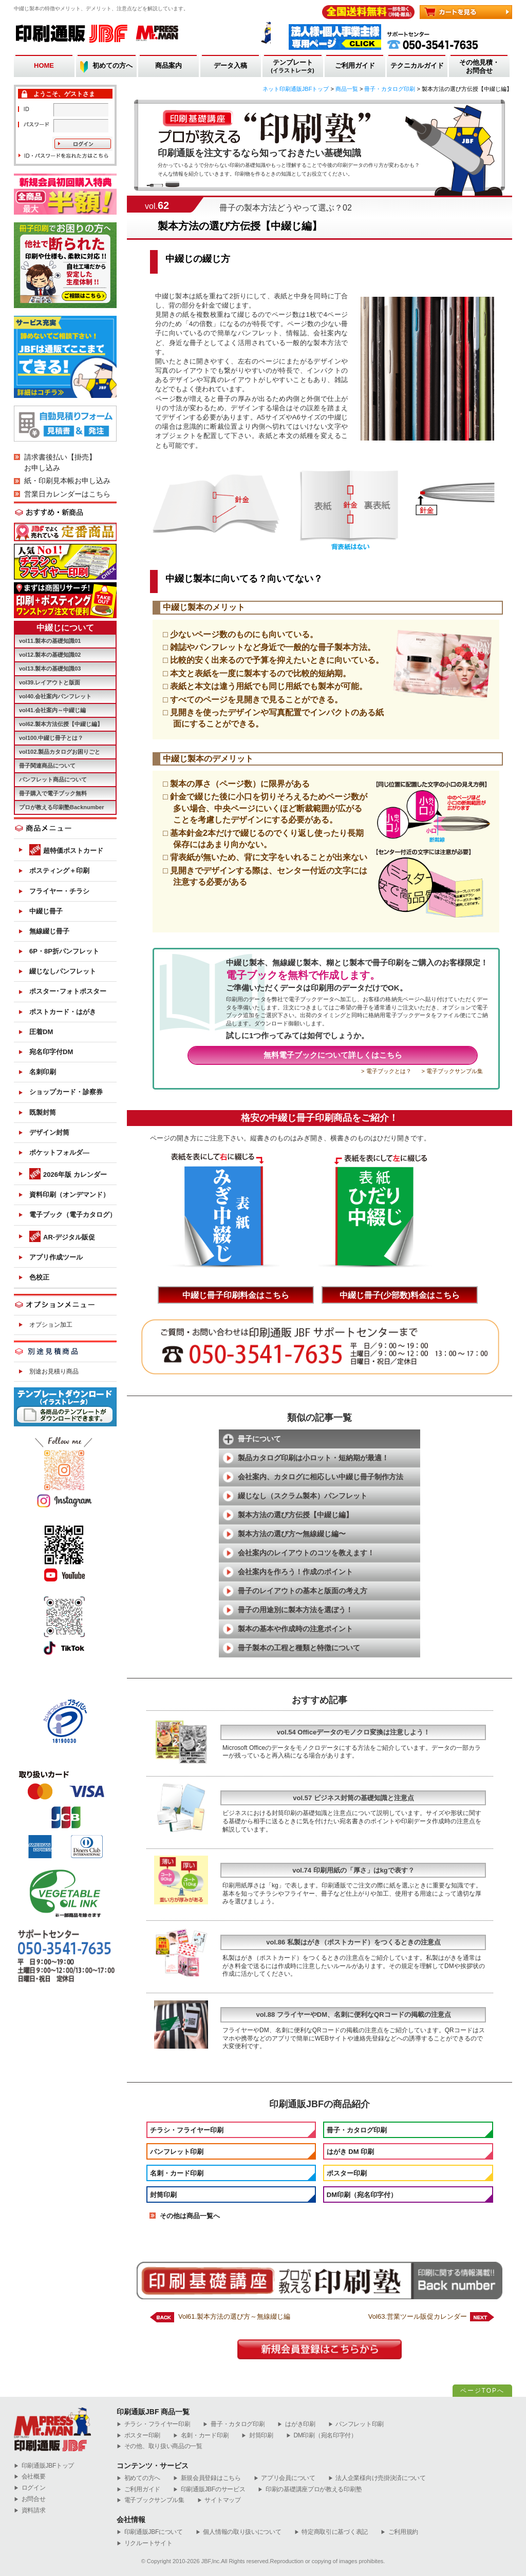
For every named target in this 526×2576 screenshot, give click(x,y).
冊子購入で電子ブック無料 (53, 793)
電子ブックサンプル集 (150, 2500)
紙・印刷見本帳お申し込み (67, 480)
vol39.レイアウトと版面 (49, 682)
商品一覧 (346, 89)
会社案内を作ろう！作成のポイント (295, 1572)
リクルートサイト (144, 2543)
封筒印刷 (163, 2195)
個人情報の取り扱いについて (238, 2532)
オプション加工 (50, 1324)
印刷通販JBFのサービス (209, 2489)
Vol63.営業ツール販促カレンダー (417, 2316)
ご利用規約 (399, 2532)
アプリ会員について (284, 2478)
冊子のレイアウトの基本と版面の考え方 (302, 1591)
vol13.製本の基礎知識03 (50, 668)
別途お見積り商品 (54, 1371)
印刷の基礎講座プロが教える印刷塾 (310, 2489)
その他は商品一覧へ (190, 2216)
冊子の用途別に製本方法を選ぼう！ (295, 1610)
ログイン (30, 2488)
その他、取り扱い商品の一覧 (159, 2446)
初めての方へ (112, 65)
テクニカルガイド (417, 65)
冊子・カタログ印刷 (389, 89)
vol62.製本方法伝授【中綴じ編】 (61, 724)
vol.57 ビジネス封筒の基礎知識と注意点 (353, 1798)
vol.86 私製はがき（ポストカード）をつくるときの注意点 (353, 1942)
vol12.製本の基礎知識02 (50, 655)
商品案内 (168, 65)
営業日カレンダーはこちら (67, 494)
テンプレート (292, 66)
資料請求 (30, 2510)
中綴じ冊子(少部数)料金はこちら (400, 1295)
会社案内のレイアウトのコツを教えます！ (306, 1553)
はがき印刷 (296, 2424)
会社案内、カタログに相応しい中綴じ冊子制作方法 (320, 1477)
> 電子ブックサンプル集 (452, 1071)
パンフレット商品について (53, 779)
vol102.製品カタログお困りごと (59, 752)
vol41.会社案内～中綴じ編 (52, 710)
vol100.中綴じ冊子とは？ (51, 738)
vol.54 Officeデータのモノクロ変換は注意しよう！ (353, 1732)
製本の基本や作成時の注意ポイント (295, 1629)
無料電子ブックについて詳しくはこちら (333, 1055)
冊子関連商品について (47, 765)
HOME (44, 65)
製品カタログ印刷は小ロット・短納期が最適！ (313, 1458)
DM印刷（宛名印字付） (362, 2195)
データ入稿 (230, 65)
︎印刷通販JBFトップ (44, 2466)
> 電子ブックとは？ (386, 1071)
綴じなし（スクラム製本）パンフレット (302, 1496)
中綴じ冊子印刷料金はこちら (235, 1295)
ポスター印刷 (347, 2173)
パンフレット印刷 (176, 2151)
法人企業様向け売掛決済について (377, 2478)
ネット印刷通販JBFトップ (295, 89)
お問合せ (30, 2499)
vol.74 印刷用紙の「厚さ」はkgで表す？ (353, 1870)
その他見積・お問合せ (479, 66)
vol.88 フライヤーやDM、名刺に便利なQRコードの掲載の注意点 (353, 2014)
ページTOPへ (482, 2390)
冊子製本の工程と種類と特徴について (299, 1648)
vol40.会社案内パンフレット (55, 696)
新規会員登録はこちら (207, 2478)
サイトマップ (219, 2500)
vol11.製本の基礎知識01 (50, 641)
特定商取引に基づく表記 (331, 2532)
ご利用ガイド (355, 65)
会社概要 (30, 2476)
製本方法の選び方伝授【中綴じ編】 (295, 1515)
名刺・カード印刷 (176, 2173)
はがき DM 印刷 (350, 2151)
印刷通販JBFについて (150, 2532)
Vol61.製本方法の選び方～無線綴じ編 (234, 2316)
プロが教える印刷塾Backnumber (61, 807)
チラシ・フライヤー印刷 (186, 2130)
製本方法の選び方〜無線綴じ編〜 (292, 1534)
